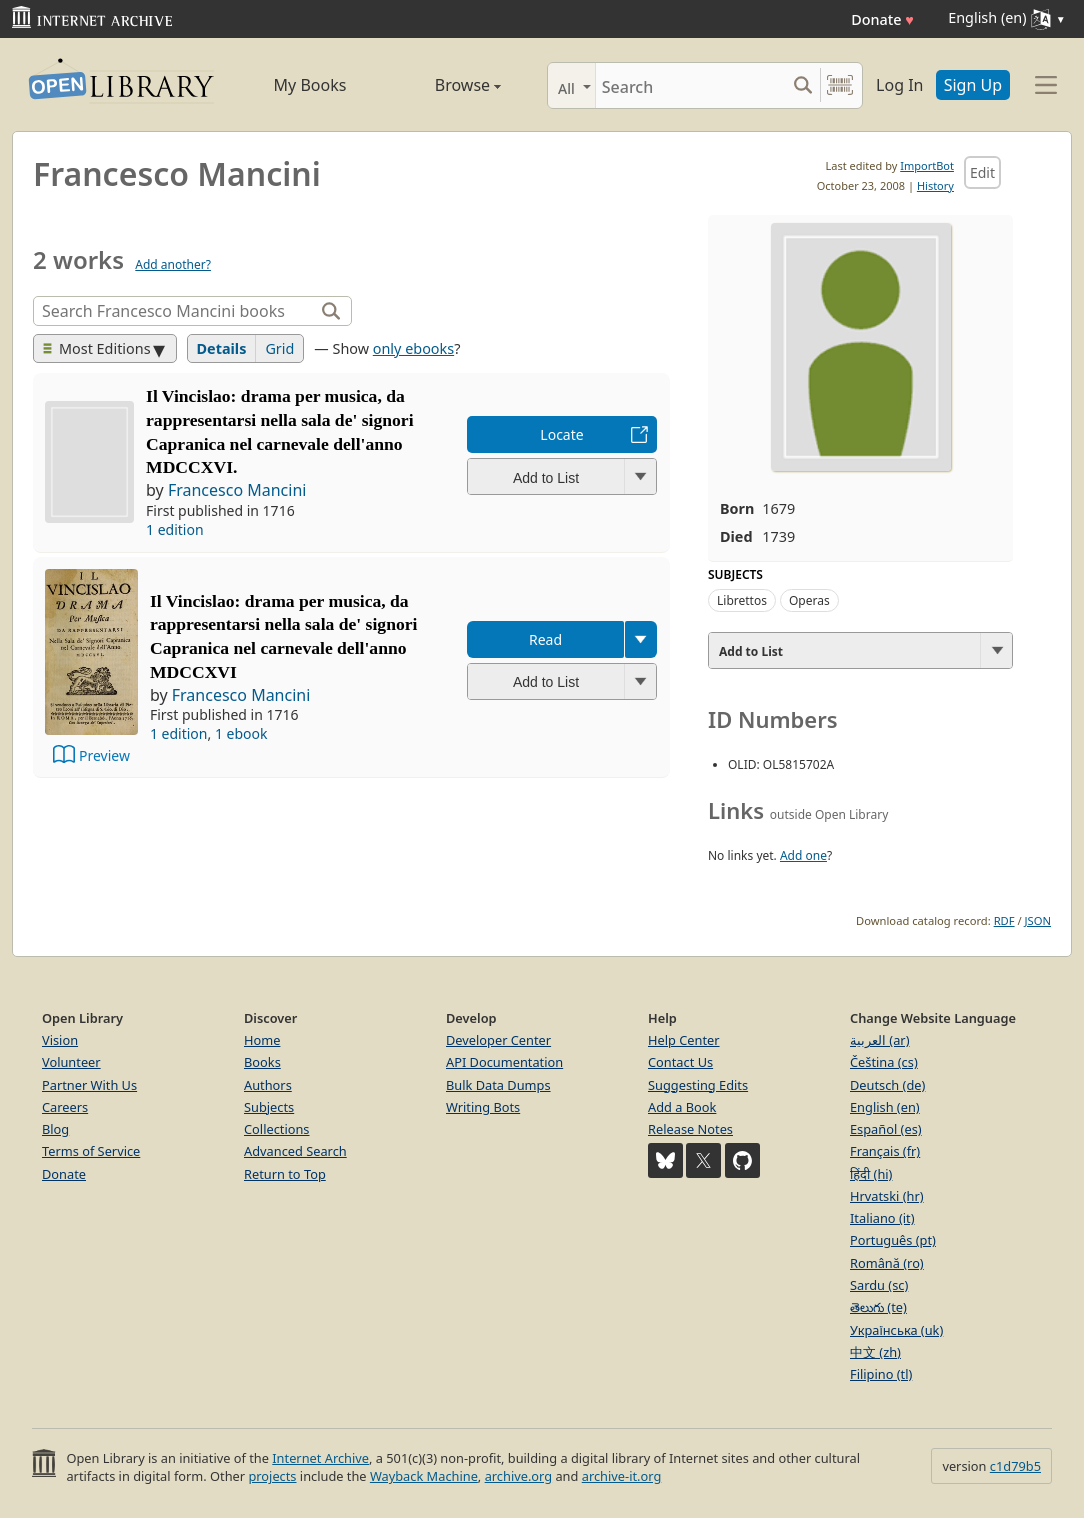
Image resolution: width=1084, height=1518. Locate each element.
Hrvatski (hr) (887, 1196)
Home (262, 1040)
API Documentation (504, 1062)
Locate (561, 434)
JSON (1038, 920)
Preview (104, 755)
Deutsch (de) (887, 1085)
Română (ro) (887, 1263)
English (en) (885, 1107)
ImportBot (927, 165)
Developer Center (498, 1040)
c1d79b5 (1015, 1466)
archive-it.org (622, 1476)
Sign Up (973, 85)
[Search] (690, 85)
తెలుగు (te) (878, 1307)
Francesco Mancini (237, 490)
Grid (279, 348)
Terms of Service (91, 1151)
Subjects (269, 1107)
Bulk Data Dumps (498, 1085)
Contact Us (680, 1062)
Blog (55, 1129)
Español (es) (886, 1129)
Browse (445, 85)
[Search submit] (802, 85)
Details (222, 348)
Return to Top (285, 1174)
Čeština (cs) (884, 1062)
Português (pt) (893, 1240)
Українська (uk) (896, 1330)
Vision (60, 1040)
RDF (1004, 920)
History (935, 185)
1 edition (175, 529)
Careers (65, 1107)
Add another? (173, 264)
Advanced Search (295, 1151)
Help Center (684, 1040)
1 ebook (241, 733)
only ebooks (413, 348)
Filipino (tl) (881, 1374)
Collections (277, 1129)
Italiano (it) (882, 1218)
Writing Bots (483, 1107)
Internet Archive (320, 1458)
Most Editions (97, 348)
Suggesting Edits (698, 1085)
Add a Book (682, 1107)
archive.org (518, 1476)
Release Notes (690, 1129)
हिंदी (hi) (871, 1174)
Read (545, 639)
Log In (899, 85)
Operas (809, 600)
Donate (882, 19)
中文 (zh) (875, 1352)
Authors (268, 1085)
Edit (982, 172)
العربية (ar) (879, 1040)
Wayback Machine (424, 1476)
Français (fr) (885, 1151)
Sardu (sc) (879, 1285)
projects (272, 1476)
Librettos (742, 600)
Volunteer (71, 1062)
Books (262, 1062)
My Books (310, 85)
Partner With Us (89, 1085)
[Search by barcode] (840, 85)
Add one (803, 855)
